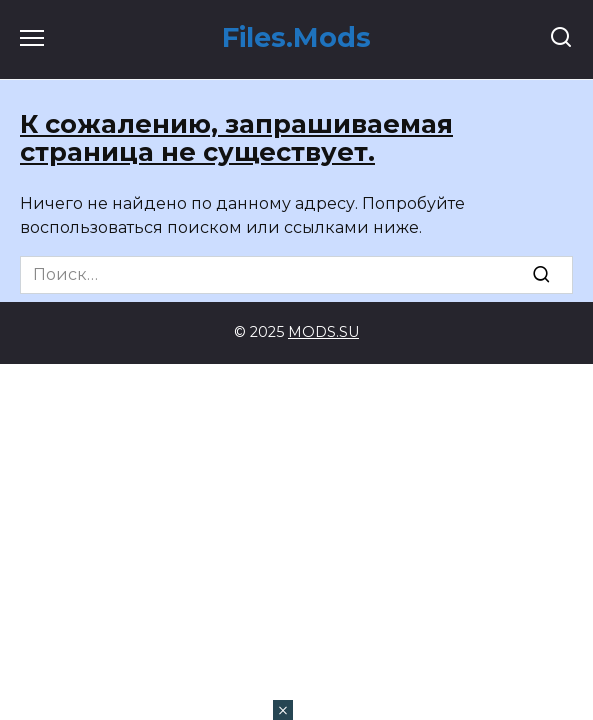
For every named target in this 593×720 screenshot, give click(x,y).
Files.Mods (296, 37)
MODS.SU (323, 332)
